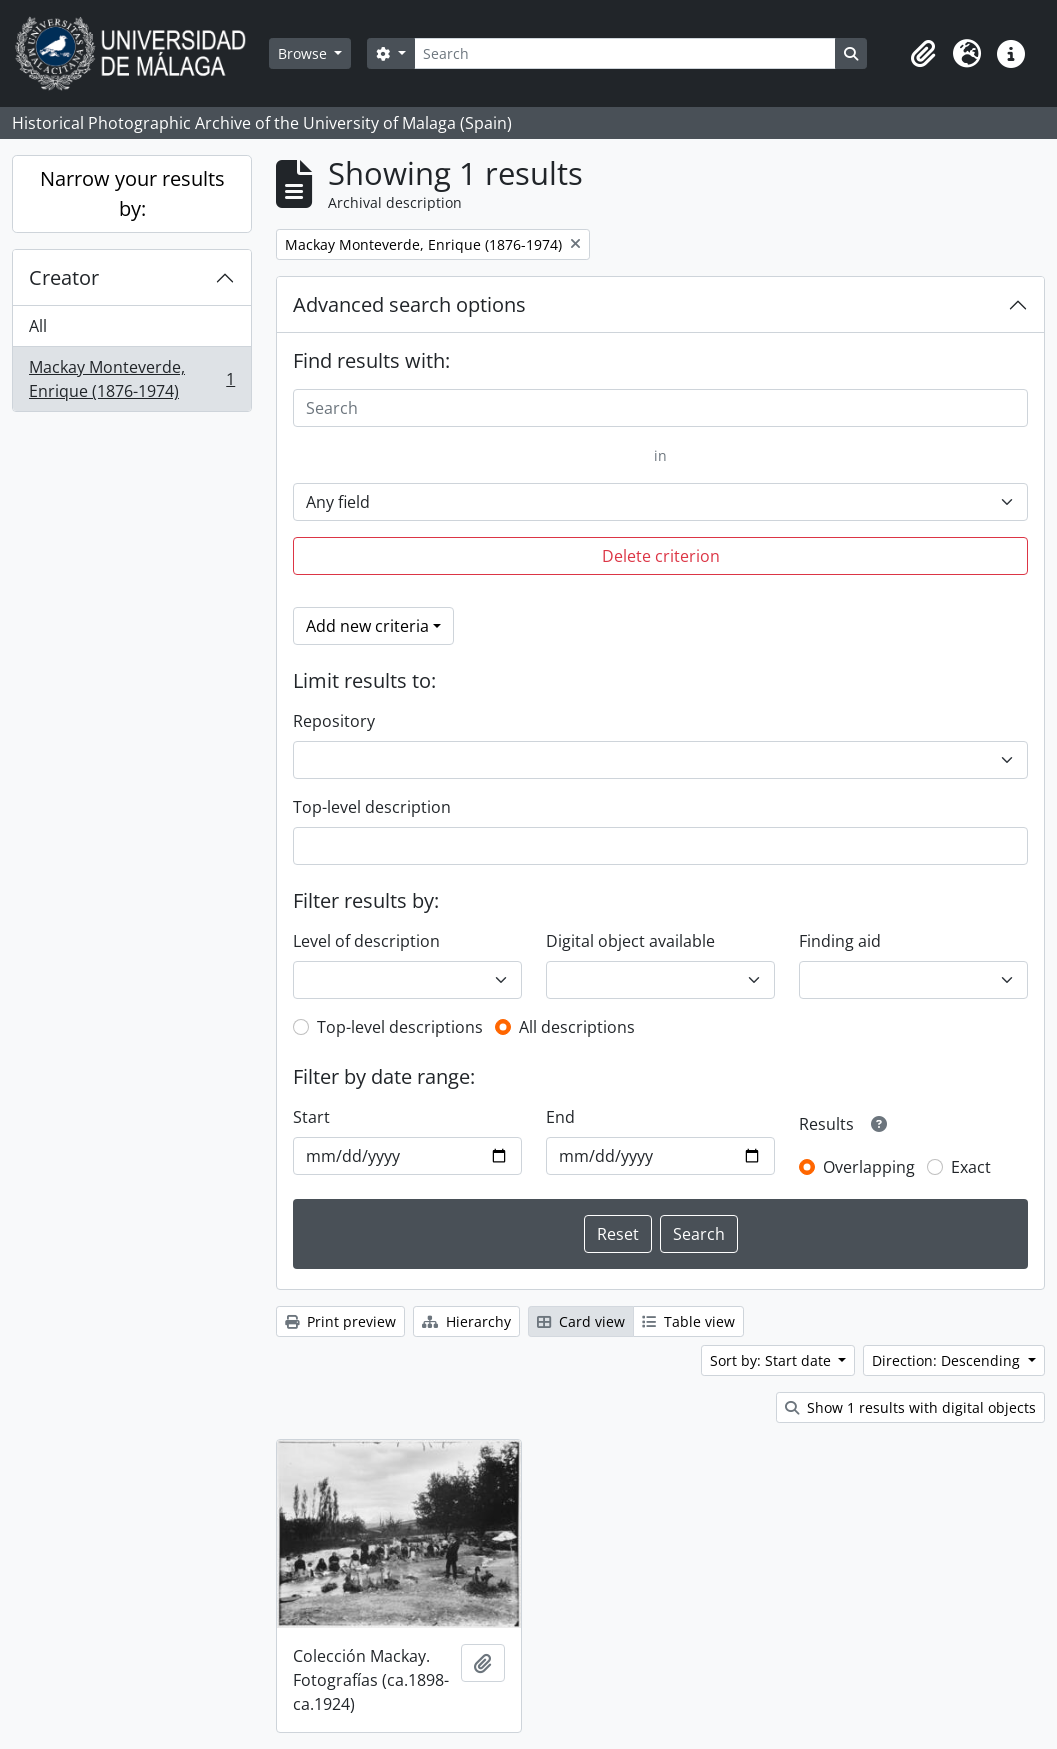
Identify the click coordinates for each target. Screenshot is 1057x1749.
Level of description (366, 941)
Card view (581, 1321)
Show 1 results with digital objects (910, 1407)
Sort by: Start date (772, 1360)
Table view (688, 1321)
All (38, 326)
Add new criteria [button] (367, 626)
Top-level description (372, 807)
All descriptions (577, 1027)
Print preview (340, 1321)
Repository (334, 721)
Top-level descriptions (400, 1027)
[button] (923, 54)
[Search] (625, 53)
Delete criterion (661, 556)
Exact (971, 1167)
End (560, 1117)
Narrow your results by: (132, 193)
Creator (64, 277)
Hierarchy (466, 1321)
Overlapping (869, 1167)
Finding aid (840, 941)
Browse (304, 53)
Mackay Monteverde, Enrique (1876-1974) (131, 379)
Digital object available (630, 941)
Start (311, 1117)
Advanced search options (409, 304)
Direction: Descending (948, 1360)
